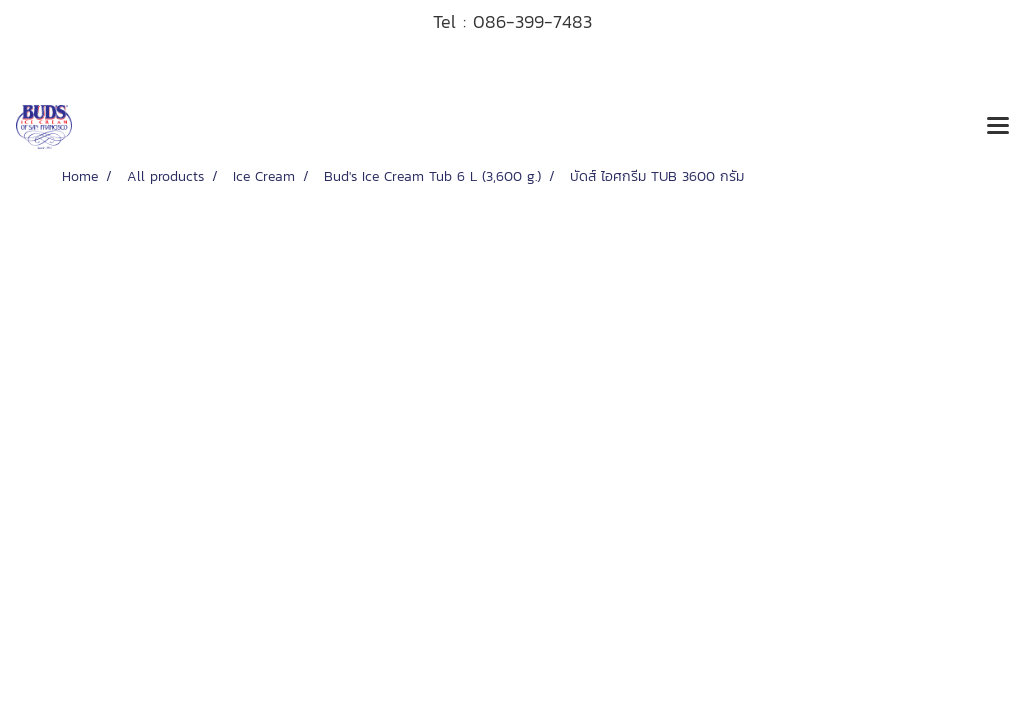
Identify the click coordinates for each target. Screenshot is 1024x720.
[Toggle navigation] (998, 127)
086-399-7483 (532, 21)
